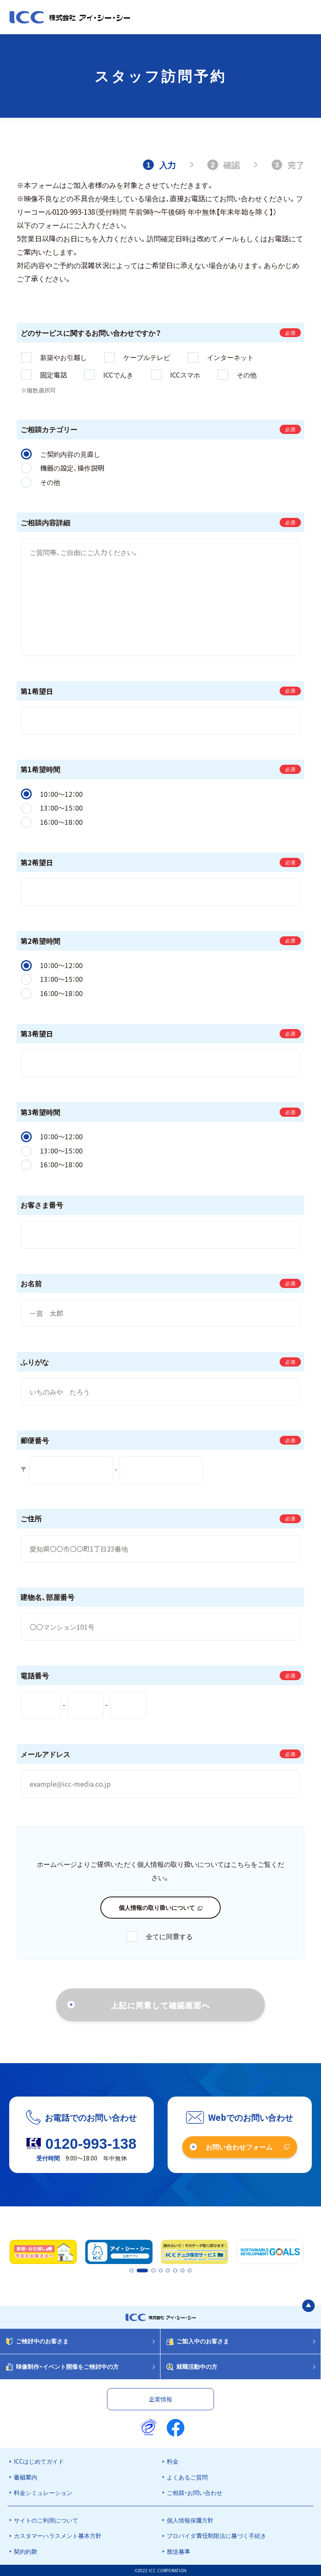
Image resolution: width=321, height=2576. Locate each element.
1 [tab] (131, 2270)
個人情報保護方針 (190, 2520)
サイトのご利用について (46, 2520)
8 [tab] (190, 2270)
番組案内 (25, 2476)
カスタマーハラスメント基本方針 (58, 2535)
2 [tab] (138, 2270)
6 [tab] (175, 2270)
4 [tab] (161, 2270)
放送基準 (178, 2551)
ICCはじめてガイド (39, 2461)
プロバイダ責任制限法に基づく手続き (216, 2535)
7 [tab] (182, 2270)
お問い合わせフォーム (239, 2147)
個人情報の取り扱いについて (157, 1907)
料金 (172, 2461)
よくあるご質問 (187, 2476)
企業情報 (160, 2398)
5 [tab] (168, 2270)
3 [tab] (154, 2270)
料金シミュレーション (43, 2492)
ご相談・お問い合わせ (194, 2492)
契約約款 (25, 2551)
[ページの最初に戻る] (308, 2306)
